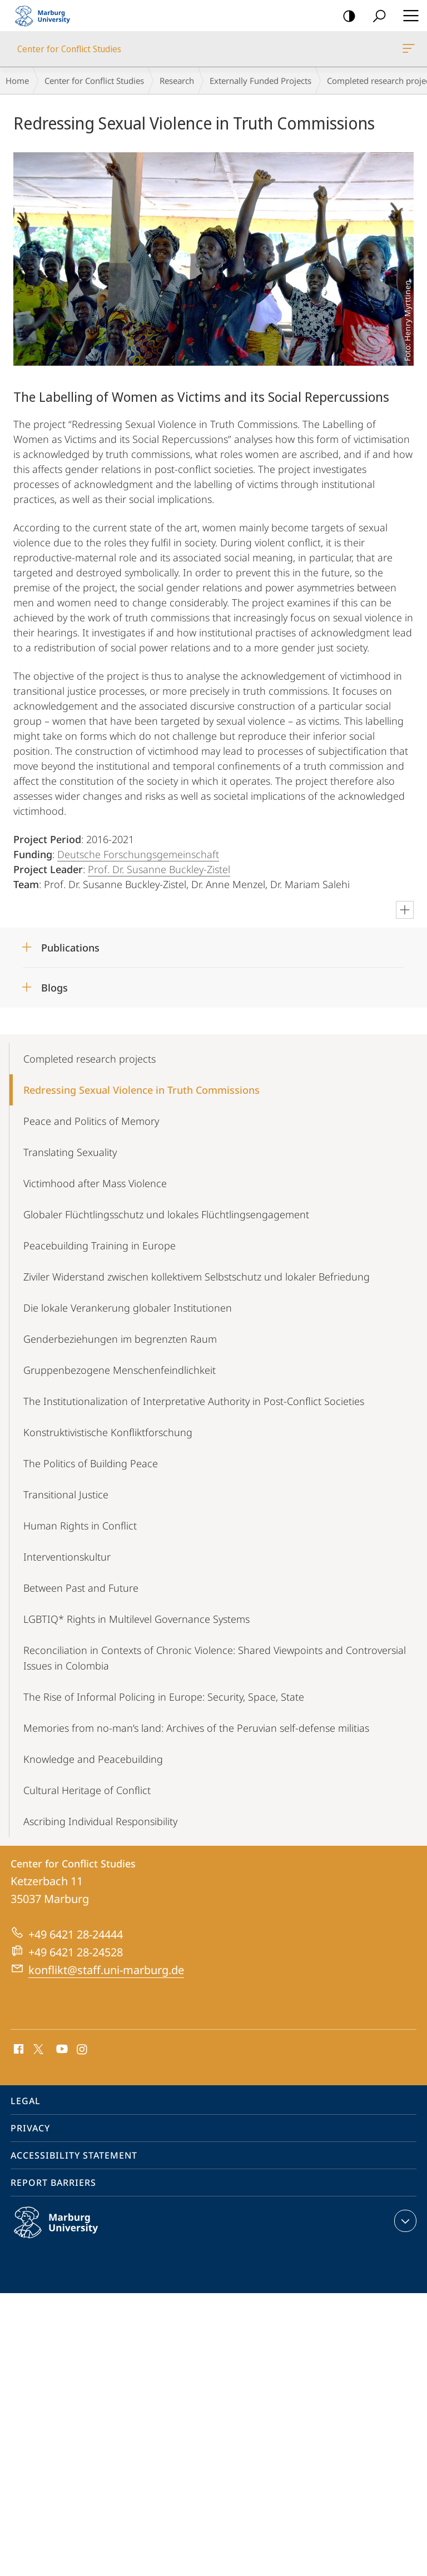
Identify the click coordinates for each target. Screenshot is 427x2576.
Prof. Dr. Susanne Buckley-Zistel (159, 869)
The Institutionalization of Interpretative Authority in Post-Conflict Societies (193, 1401)
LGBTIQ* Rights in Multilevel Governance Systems (136, 1619)
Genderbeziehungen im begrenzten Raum (120, 1339)
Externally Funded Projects (260, 80)
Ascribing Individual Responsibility (100, 1821)
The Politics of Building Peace (90, 1463)
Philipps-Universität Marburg (67, 2231)
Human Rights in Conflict (80, 1525)
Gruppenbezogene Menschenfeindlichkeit (119, 1370)
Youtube (61, 2049)
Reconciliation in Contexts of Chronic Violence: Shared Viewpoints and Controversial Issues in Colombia (214, 1657)
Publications (70, 947)
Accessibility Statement (74, 2155)
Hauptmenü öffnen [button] (407, 16)
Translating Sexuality (70, 1152)
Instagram (83, 2049)
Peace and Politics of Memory (91, 1121)
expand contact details (404, 2221)
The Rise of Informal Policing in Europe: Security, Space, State (163, 1696)
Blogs (54, 987)
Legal (26, 2101)
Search (375, 16)
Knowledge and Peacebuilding (93, 1759)
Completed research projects (89, 1058)
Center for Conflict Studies (407, 51)
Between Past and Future (80, 1588)
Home (17, 80)
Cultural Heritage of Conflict (87, 1790)
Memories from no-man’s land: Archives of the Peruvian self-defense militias (196, 1728)
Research (177, 80)
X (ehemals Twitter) (36, 2048)
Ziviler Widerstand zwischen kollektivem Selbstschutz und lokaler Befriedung (196, 1276)
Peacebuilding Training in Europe (99, 1245)
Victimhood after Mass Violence (95, 1183)
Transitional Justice (65, 1494)
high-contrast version (345, 16)
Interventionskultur (67, 1556)
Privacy (30, 2128)
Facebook (17, 2049)
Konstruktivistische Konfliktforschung (107, 1432)
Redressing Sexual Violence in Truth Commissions (141, 1090)
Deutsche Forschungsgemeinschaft (138, 854)
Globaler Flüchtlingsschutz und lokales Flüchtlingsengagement (166, 1214)
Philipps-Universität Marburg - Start (47, 15)
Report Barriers (53, 2182)
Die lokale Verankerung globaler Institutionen (127, 1307)
